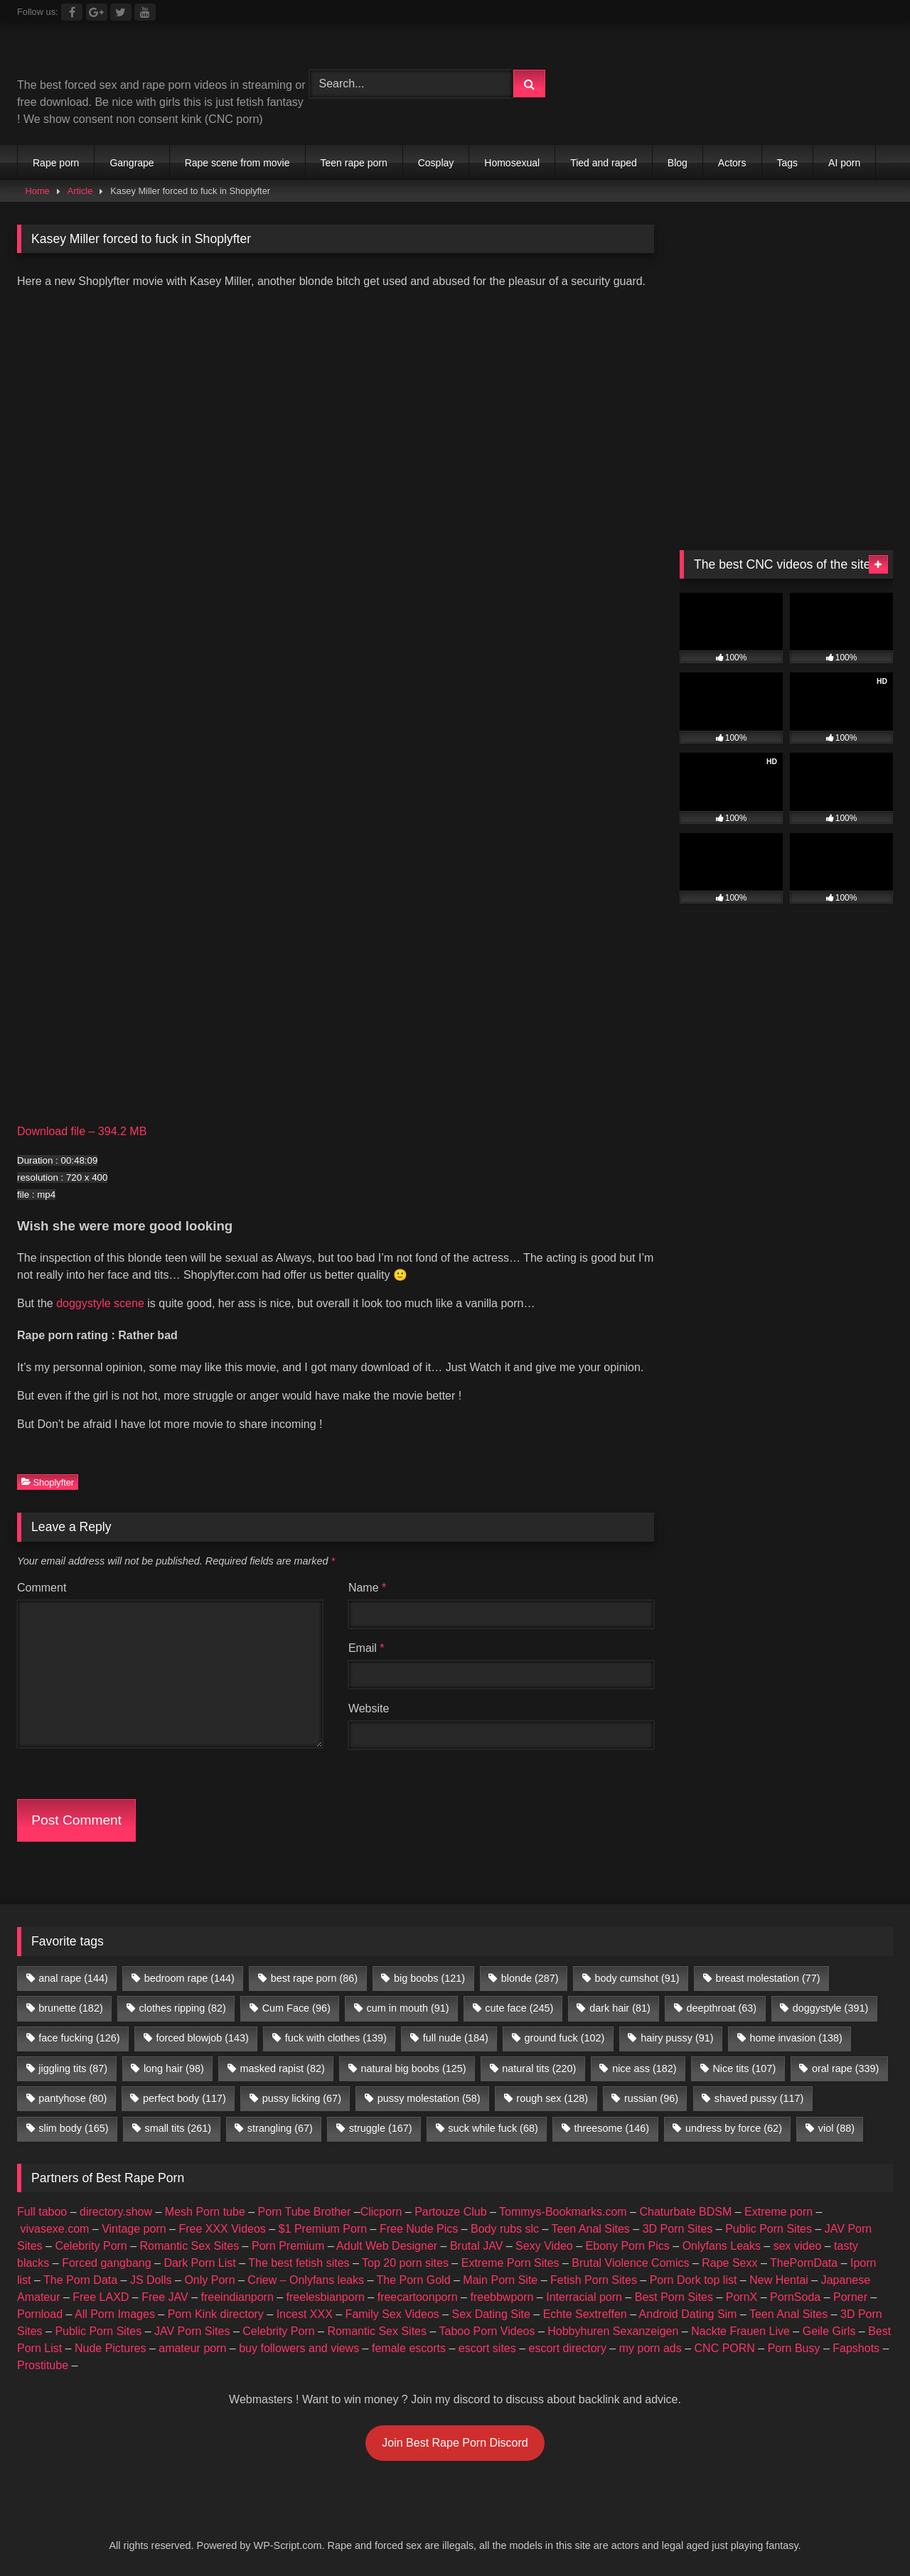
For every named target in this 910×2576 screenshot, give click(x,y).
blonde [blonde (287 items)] (530, 1978)
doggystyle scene (100, 1303)
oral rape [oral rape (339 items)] (845, 2068)
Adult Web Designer (386, 2246)
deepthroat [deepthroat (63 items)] (721, 2008)
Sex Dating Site (491, 2314)
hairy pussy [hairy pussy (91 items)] (677, 2038)
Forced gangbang (106, 2263)
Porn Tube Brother (304, 2212)
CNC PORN (725, 2348)
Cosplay (436, 162)
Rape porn (56, 162)
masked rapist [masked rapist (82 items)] (282, 2068)
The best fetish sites (298, 2263)
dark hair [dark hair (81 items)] (620, 2008)
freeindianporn (237, 2297)
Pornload (40, 2314)
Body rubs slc (505, 2229)
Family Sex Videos (392, 2314)
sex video (798, 2246)
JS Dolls (151, 2280)
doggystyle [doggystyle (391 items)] (830, 2008)
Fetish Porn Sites (593, 2280)
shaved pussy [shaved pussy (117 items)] (759, 2098)
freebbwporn (501, 2297)
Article (80, 191)
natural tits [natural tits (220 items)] (539, 2068)
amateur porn (192, 2348)
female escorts (409, 2348)
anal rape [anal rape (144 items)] (73, 1978)
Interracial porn (584, 2297)
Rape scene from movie (237, 162)
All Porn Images (115, 2314)
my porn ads (650, 2348)
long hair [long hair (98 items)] (174, 2068)
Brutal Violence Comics (630, 2263)
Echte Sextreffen (585, 2314)
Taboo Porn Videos (487, 2331)
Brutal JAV (476, 2246)
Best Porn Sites (674, 2297)
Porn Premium (288, 2246)
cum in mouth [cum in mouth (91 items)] (408, 2008)
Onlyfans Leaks (721, 2246)
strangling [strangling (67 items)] (280, 2128)
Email (366, 1648)
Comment (41, 1588)
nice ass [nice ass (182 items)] (644, 2068)
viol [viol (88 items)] (836, 2128)
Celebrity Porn (91, 2246)
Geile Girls (829, 2331)
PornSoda (795, 2297)
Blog (677, 162)
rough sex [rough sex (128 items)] (552, 2098)
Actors (732, 162)
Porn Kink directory (216, 2314)
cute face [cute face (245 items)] (519, 2008)
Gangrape (131, 162)
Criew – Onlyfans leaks (305, 2280)
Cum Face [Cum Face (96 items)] (296, 2008)
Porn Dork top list (693, 2280)
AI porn (844, 162)
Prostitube (42, 2365)
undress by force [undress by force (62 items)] (733, 2128)
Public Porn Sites (768, 2229)
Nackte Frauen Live (740, 2331)
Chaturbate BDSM (685, 2212)
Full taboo (42, 2212)
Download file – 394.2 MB (81, 1131)
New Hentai (778, 2280)
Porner (850, 2297)
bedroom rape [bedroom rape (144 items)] (189, 1978)
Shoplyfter (47, 1481)
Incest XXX (305, 2314)
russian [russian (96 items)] (651, 2098)
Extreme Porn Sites (510, 2263)
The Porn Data (80, 2280)
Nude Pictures (110, 2348)
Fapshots (856, 2348)
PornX (741, 2297)
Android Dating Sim (688, 2314)
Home (38, 191)
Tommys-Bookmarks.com (563, 2212)
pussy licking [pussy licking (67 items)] (301, 2098)
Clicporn (381, 2212)
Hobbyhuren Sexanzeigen (612, 2331)
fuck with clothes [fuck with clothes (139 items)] (336, 2038)
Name (367, 1588)
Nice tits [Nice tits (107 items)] (744, 2068)
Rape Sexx (729, 2263)
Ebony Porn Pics (628, 2246)
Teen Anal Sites (591, 2229)
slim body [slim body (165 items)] (73, 2128)
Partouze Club (450, 2212)
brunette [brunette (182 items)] (70, 2008)
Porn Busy (794, 2348)
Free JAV (164, 2297)
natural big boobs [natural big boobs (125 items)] (413, 2068)
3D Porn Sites (678, 2229)
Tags (787, 162)
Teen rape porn (354, 162)
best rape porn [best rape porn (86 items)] (314, 1978)
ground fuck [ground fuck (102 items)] (565, 2038)
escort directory (567, 2348)
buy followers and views (299, 2348)
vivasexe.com (54, 2229)
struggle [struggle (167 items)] (380, 2128)
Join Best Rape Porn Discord (455, 2443)
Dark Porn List (199, 2263)
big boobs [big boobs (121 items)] (429, 1978)
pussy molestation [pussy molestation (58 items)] (429, 2098)
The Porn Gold (413, 2280)
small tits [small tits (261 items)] (177, 2128)
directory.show (116, 2212)
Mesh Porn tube (205, 2212)
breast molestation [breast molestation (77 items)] (767, 1978)
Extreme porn (778, 2212)
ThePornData (803, 2263)
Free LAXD (101, 2297)
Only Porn (209, 2280)
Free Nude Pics (419, 2229)
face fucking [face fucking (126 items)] (78, 2038)
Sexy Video (544, 2246)
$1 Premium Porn (323, 2229)
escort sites (487, 2348)
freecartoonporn (418, 2297)
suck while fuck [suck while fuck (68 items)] (492, 2128)
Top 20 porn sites (405, 2263)
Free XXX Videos (221, 2229)
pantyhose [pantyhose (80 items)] (72, 2098)
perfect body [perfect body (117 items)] (184, 2098)
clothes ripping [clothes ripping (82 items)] (182, 2008)
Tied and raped (603, 162)
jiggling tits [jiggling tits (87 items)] (72, 2068)
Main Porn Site (500, 2280)
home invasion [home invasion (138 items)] (795, 2038)
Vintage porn (134, 2229)
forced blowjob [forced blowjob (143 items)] (202, 2038)
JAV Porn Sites (192, 2331)
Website (369, 1708)
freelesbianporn (326, 2297)
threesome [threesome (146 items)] (612, 2128)
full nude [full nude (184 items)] (455, 2038)
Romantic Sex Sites (190, 2246)
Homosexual (512, 162)
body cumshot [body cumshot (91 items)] (636, 1978)
